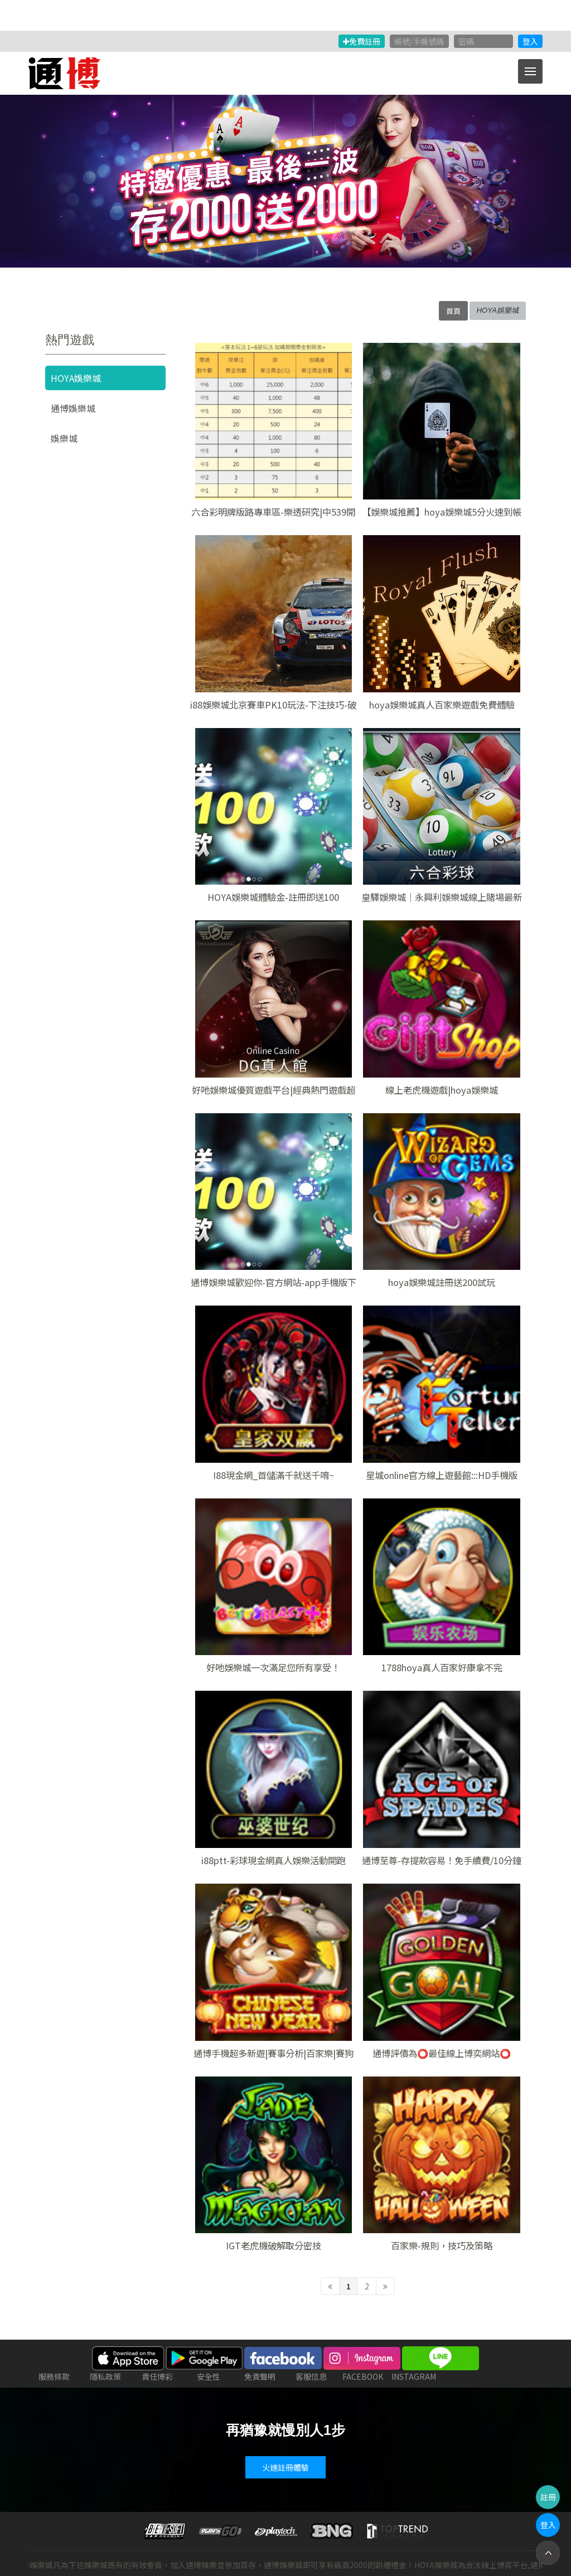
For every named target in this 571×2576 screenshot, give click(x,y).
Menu (534, 65)
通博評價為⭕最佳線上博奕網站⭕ (441, 2053)
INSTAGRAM (413, 2376)
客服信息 (311, 2376)
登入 (530, 41)
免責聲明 (259, 2376)
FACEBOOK (362, 2376)
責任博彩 (157, 2376)
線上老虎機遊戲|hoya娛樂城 (441, 1090)
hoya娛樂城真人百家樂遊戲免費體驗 (442, 704)
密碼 (466, 41)
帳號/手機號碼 (419, 41)
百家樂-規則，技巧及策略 (441, 2245)
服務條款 (54, 2376)
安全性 (208, 2376)
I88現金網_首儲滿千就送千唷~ (273, 1475)
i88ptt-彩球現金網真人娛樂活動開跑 (273, 1860)
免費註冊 (361, 41)
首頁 (453, 310)
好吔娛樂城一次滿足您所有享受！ (273, 1667)
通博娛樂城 (73, 408)
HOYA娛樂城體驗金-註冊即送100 (273, 897)
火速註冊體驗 (285, 2467)
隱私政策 (105, 2376)
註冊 (548, 2496)
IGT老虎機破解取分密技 (273, 2245)
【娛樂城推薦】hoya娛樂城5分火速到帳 (441, 511)
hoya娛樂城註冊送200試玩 (441, 1282)
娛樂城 (64, 438)
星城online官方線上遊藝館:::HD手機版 (441, 1475)
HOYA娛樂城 (76, 378)
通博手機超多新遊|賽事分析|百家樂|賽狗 (273, 2053)
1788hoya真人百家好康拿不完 (441, 1667)
